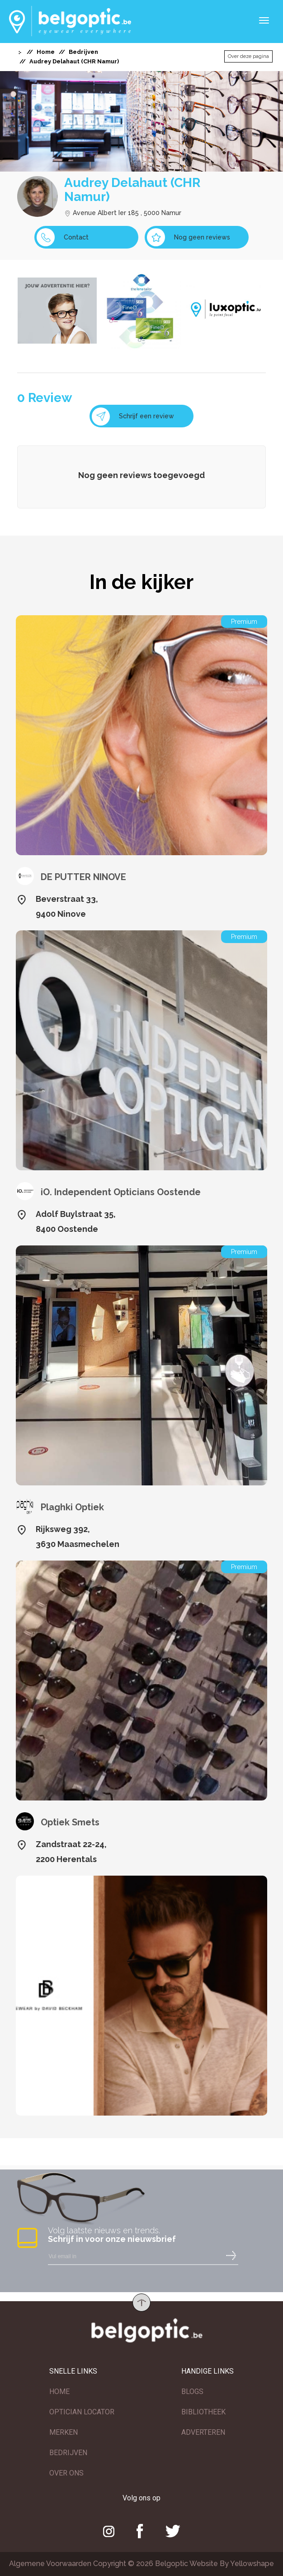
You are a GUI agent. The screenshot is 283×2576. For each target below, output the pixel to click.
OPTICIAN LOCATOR (81, 2412)
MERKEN (63, 2432)
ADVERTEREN (203, 2432)
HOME (59, 2391)
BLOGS (192, 2391)
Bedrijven (83, 51)
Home (46, 51)
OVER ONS (66, 2473)
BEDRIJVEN (68, 2452)
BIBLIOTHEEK (203, 2412)
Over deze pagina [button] (248, 56)
